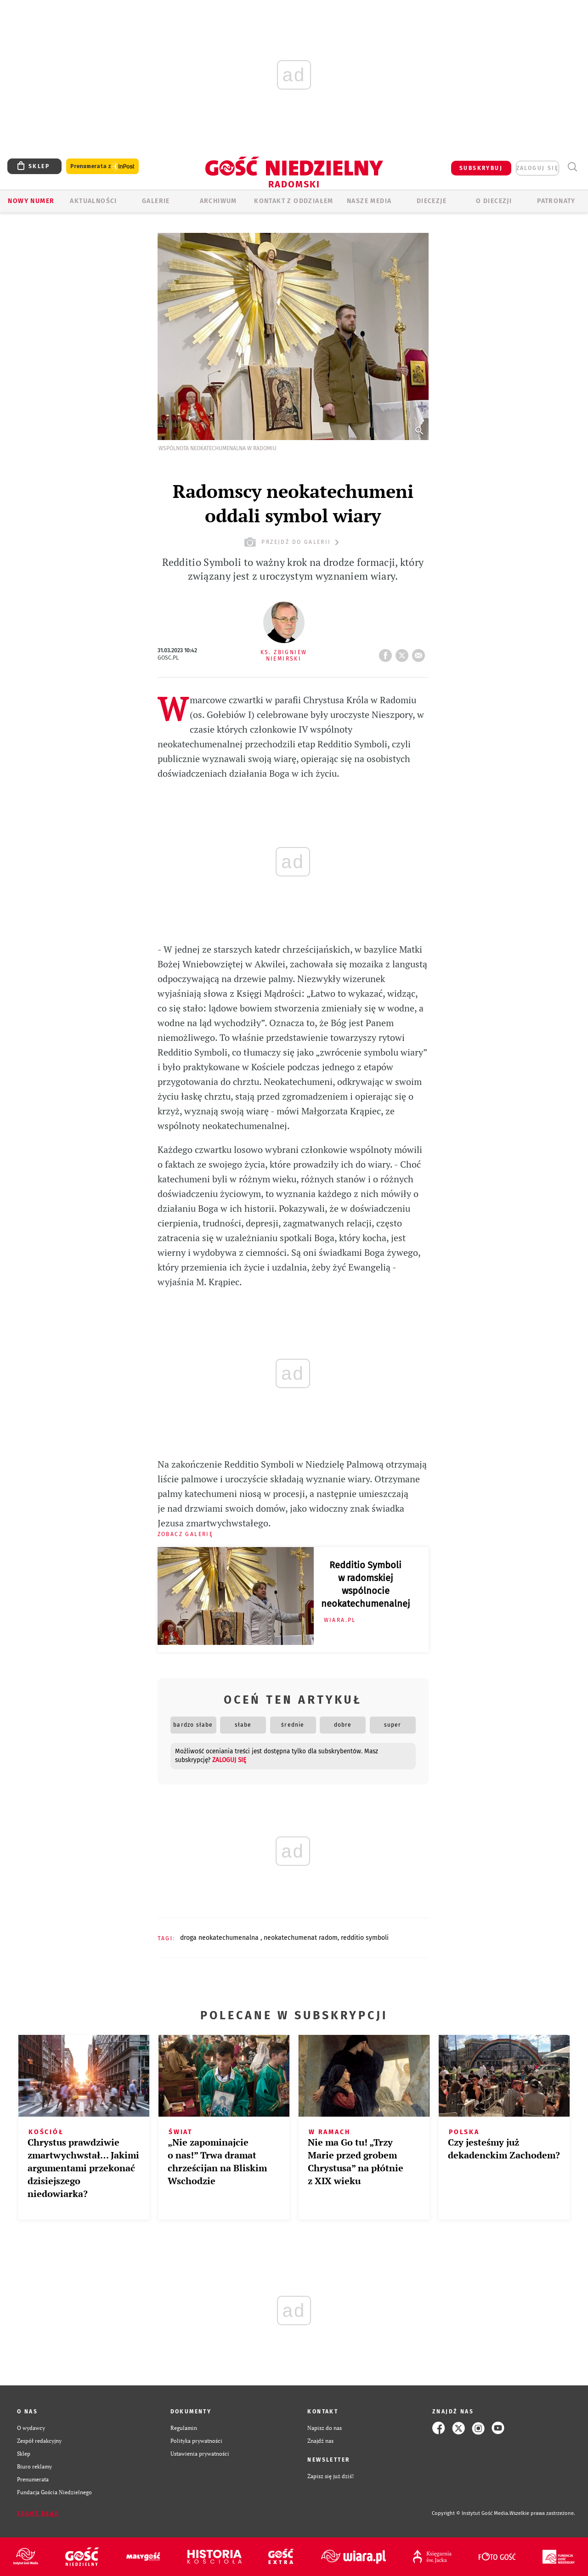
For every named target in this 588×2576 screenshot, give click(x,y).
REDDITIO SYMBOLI (365, 1938)
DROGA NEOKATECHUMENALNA (220, 1938)
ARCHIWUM (218, 201)
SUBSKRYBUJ (481, 168)
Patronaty (556, 201)
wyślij (420, 653)
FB (387, 653)
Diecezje (432, 201)
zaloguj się (537, 168)
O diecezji (494, 201)
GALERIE (156, 201)
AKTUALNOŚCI (93, 201)
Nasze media (369, 201)
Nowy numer (31, 201)
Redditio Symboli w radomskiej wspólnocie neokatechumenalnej (365, 1584)
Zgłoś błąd (38, 2513)
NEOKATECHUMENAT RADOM (301, 1938)
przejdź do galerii (292, 542)
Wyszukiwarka (572, 166)
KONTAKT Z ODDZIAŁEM (294, 201)
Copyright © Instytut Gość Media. (470, 2513)
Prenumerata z (102, 166)
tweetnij (404, 653)
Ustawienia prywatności (199, 2453)
